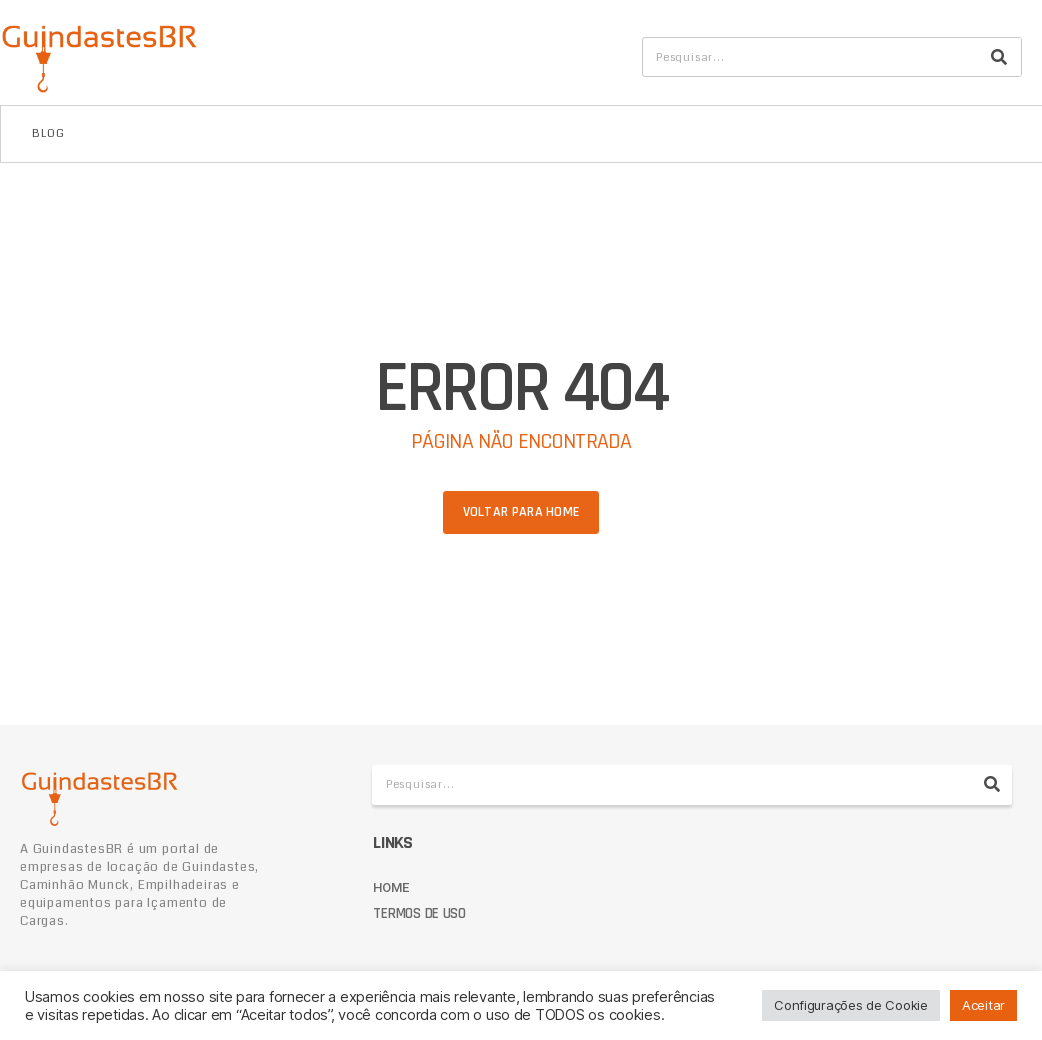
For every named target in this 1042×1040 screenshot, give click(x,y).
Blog (48, 133)
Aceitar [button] (983, 1005)
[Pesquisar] (999, 57)
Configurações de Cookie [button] (851, 1005)
